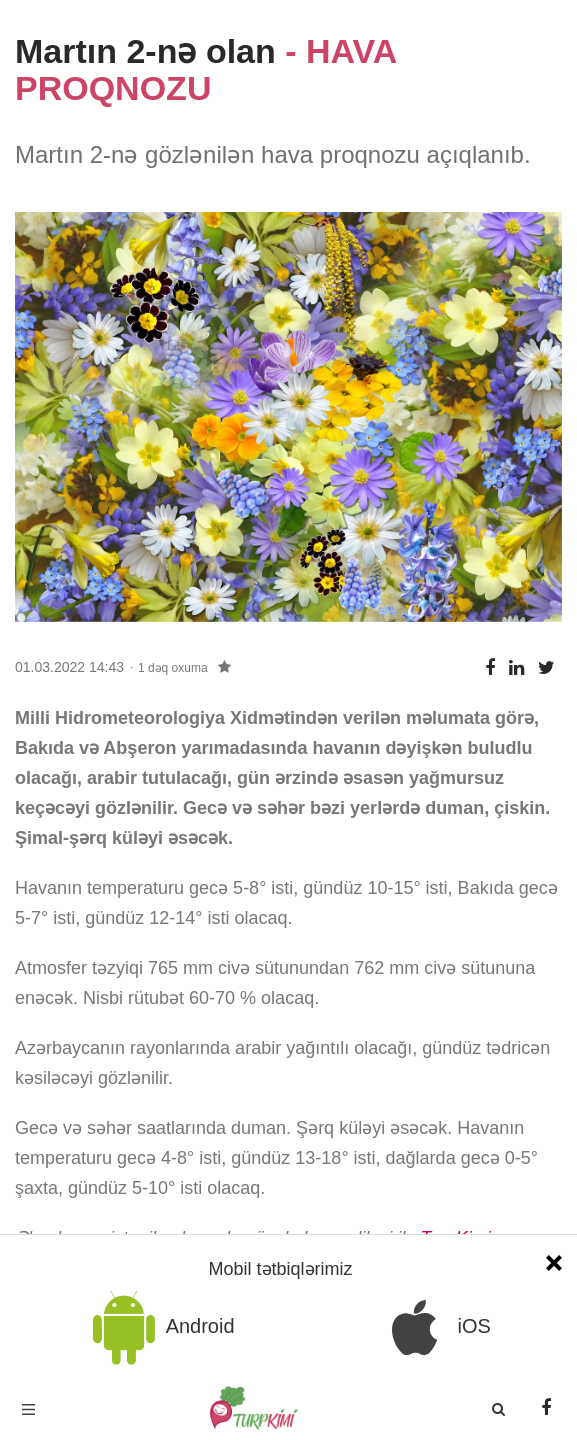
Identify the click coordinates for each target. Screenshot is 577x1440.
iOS (434, 1327)
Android (160, 1327)
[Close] (554, 1260)
